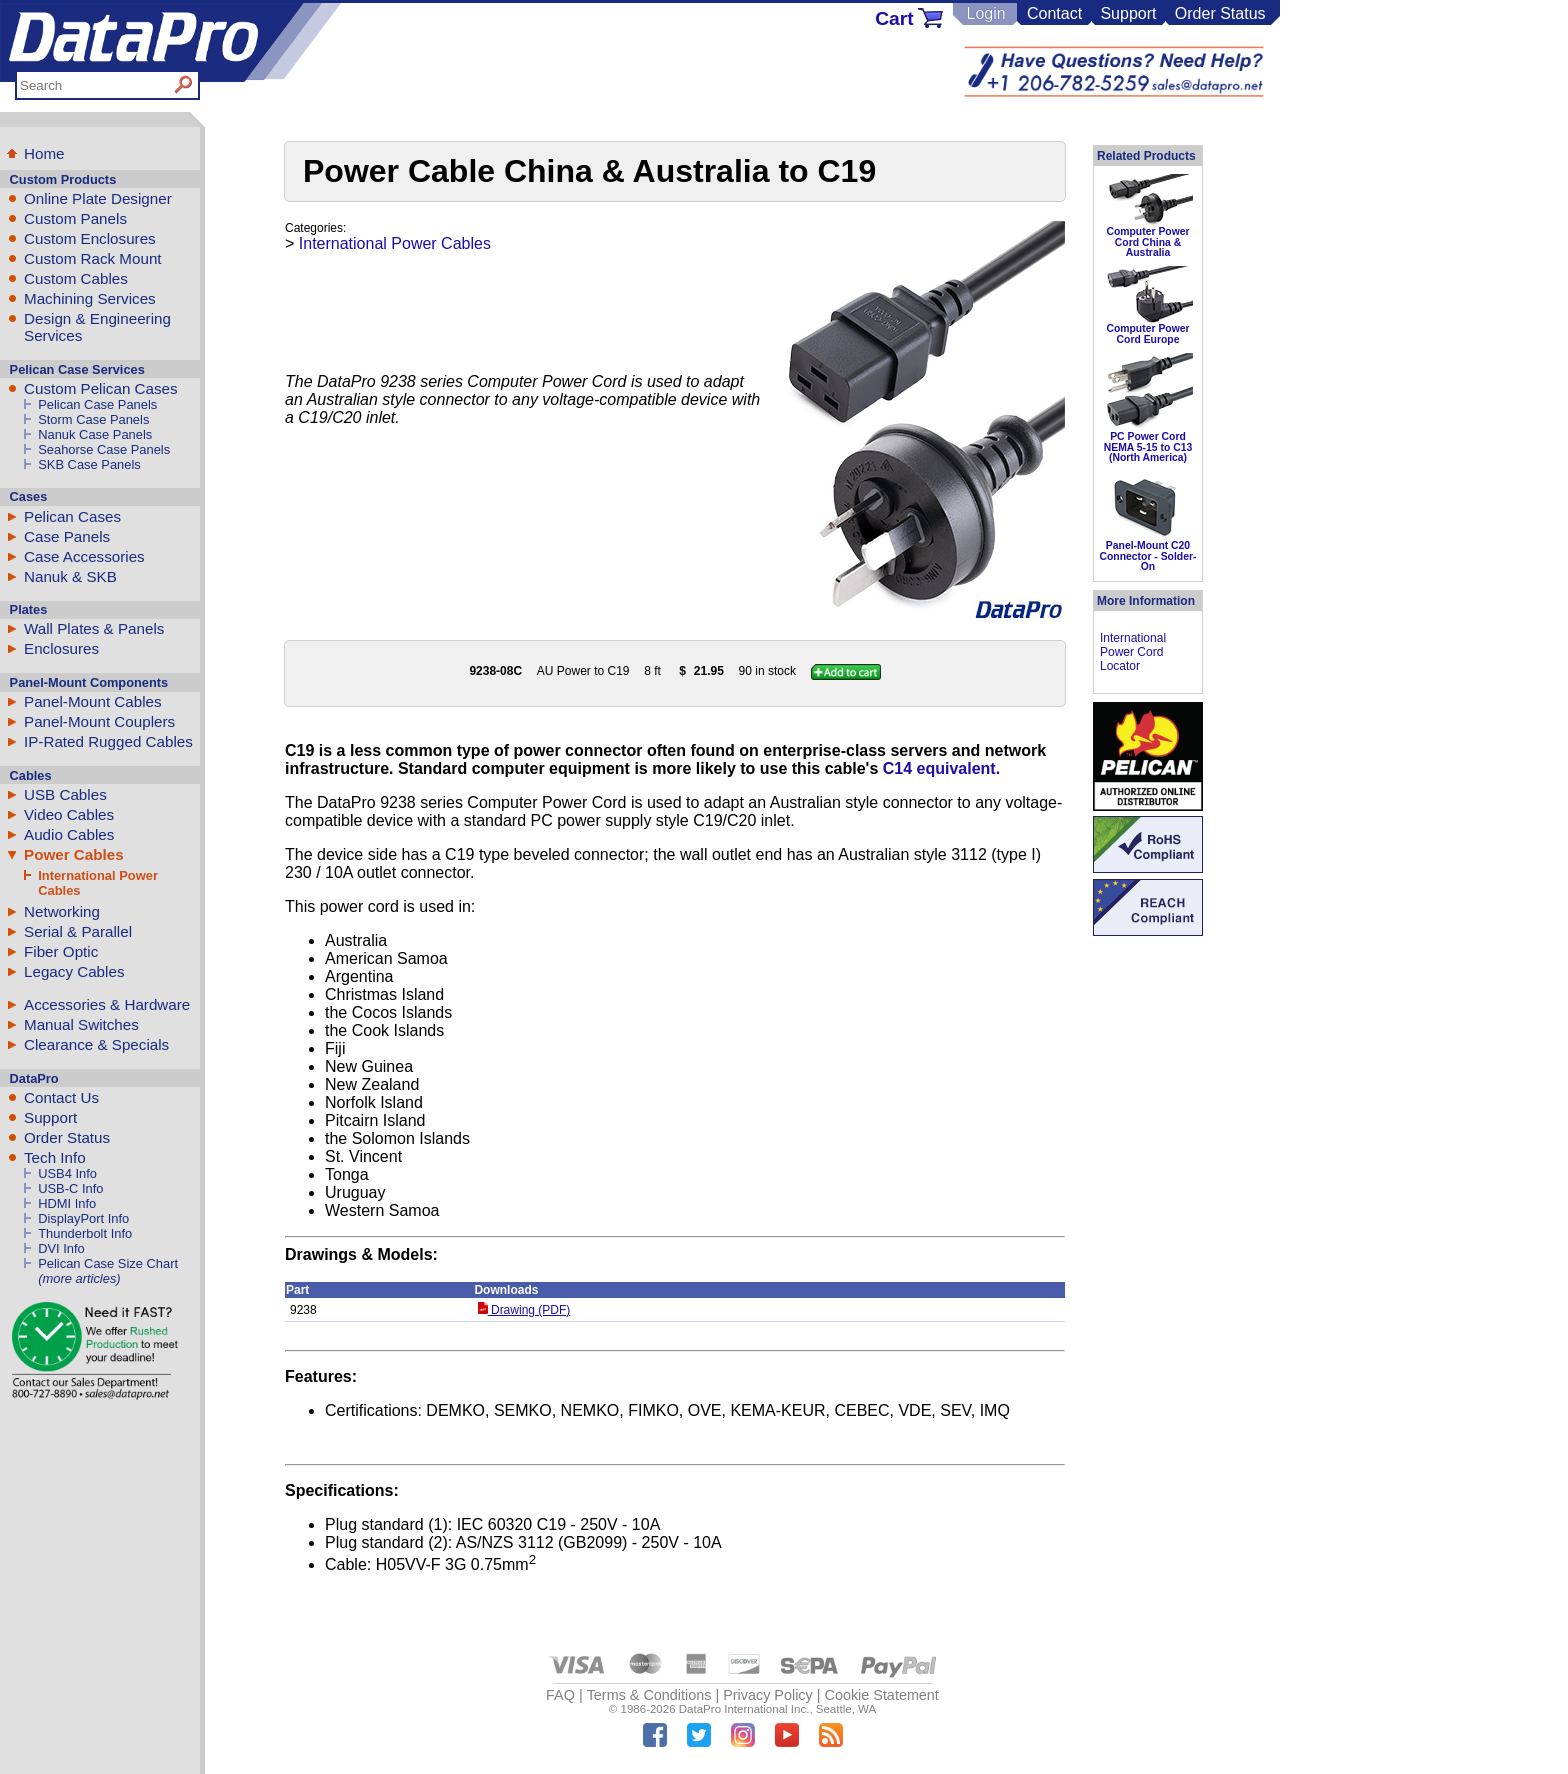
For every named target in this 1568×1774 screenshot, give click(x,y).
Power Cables (74, 854)
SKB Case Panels (89, 464)
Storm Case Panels (93, 419)
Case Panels (67, 536)
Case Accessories (84, 556)
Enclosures (61, 648)
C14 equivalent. (941, 768)
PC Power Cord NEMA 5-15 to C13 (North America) (1148, 447)
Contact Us (61, 1097)
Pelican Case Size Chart (108, 1263)
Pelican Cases (72, 516)
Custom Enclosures (90, 238)
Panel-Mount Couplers (99, 721)
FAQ (560, 1695)
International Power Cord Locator (1133, 652)
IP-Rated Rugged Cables (108, 741)
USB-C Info (70, 1188)
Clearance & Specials (96, 1044)
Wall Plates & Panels (94, 628)
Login (985, 13)
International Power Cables (395, 243)
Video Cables (69, 814)
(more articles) (79, 1278)
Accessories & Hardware (107, 1004)
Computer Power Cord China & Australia (1147, 242)
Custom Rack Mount (93, 258)
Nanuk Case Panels (95, 434)
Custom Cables (76, 278)
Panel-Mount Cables (93, 701)
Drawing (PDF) (524, 1310)
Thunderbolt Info (85, 1233)
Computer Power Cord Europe (1147, 333)
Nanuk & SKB (70, 576)
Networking (62, 911)
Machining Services (90, 298)
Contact (1054, 13)
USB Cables (65, 794)
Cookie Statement (881, 1695)
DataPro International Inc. (744, 1709)
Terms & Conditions (649, 1695)
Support (1128, 13)
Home (44, 153)
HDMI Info (67, 1203)
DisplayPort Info (83, 1218)
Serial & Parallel (78, 931)
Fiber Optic (61, 951)
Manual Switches (81, 1024)
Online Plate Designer (98, 198)
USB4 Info (67, 1173)
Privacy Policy (768, 1695)
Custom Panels (75, 218)
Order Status (1220, 13)
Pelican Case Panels (97, 404)
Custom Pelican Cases (101, 388)
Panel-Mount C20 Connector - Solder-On (1148, 556)
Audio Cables (69, 834)
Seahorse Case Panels (104, 449)
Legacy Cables (74, 971)
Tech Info (55, 1157)
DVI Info (61, 1248)
